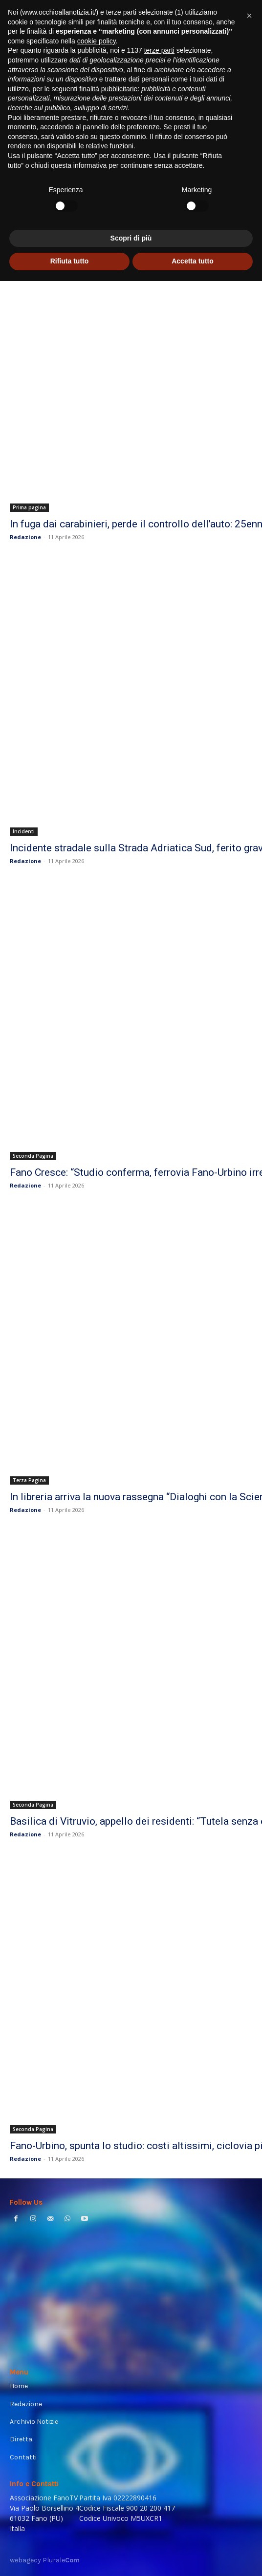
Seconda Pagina (33, 1155)
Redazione (25, 537)
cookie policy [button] (96, 2336)
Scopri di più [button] (131, 2533)
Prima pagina (29, 507)
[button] (249, 2310)
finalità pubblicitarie (108, 2384)
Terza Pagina (29, 1480)
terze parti (159, 2346)
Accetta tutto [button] (193, 2556)
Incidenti (24, 831)
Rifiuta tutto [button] (69, 2556)
